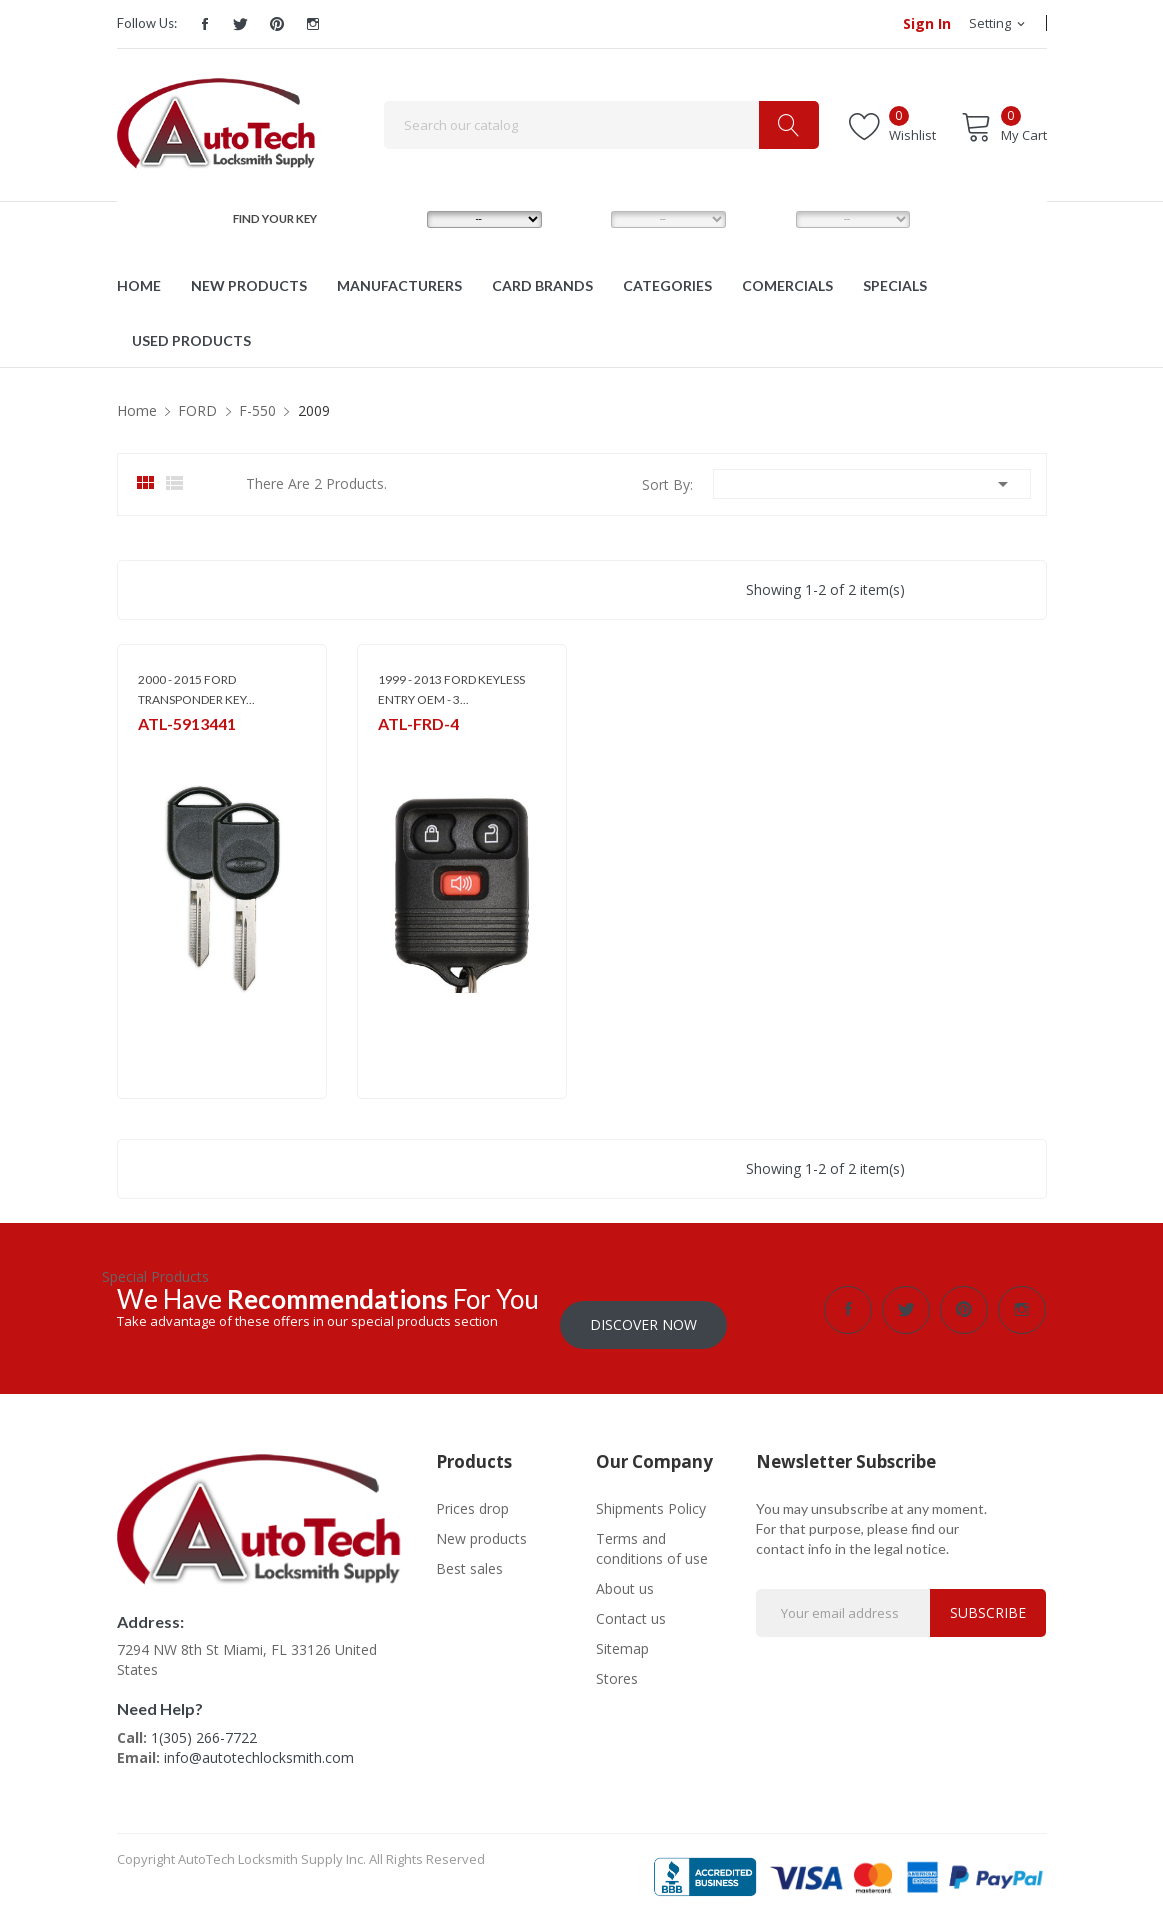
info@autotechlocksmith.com (259, 1742)
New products (481, 1523)
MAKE (399, 218)
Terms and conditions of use (652, 1533)
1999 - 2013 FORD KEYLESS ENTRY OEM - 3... (451, 689)
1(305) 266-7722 (204, 1722)
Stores (617, 1663)
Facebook (205, 24)
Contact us (631, 1603)
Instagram (313, 24)
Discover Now (643, 1309)
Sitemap (622, 1633)
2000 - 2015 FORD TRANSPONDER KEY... (196, 689)
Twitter (241, 24)
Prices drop (472, 1493)
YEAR (766, 218)
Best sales (469, 1553)
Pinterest (277, 24)
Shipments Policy (651, 1493)
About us (625, 1573)
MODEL (586, 218)
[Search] (601, 125)
